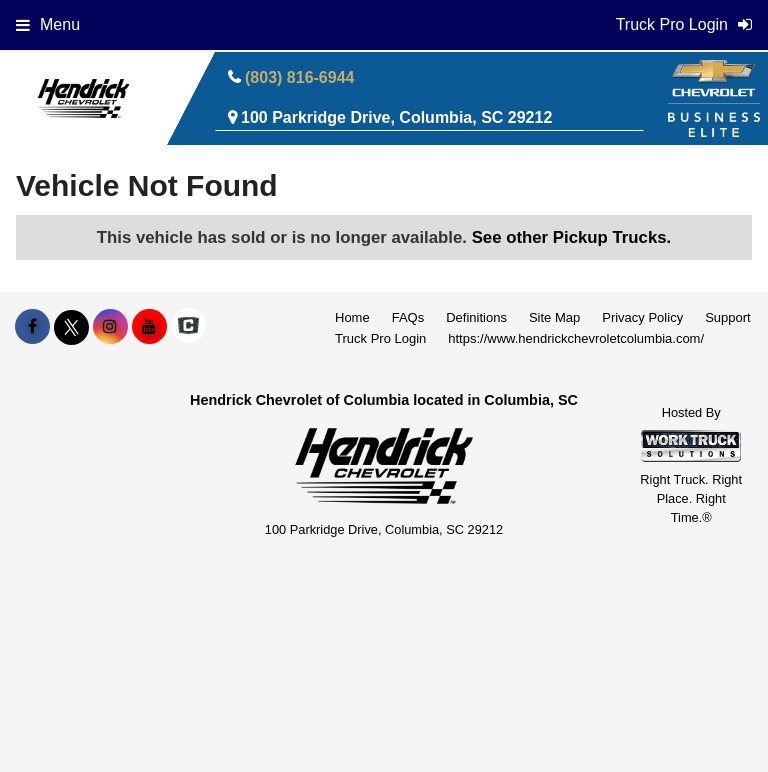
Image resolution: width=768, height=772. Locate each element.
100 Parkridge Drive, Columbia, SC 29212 (396, 117)
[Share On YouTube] (149, 327)
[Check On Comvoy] (188, 327)
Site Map (554, 317)
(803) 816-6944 (299, 77)
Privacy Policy (642, 317)
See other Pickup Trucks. (572, 237)
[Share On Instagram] (110, 327)
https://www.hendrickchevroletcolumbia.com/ (576, 338)
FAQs (408, 317)
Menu (48, 24)
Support (728, 317)
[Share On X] (71, 327)
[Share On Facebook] (32, 327)
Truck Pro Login (380, 338)
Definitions (476, 317)
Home (352, 317)
